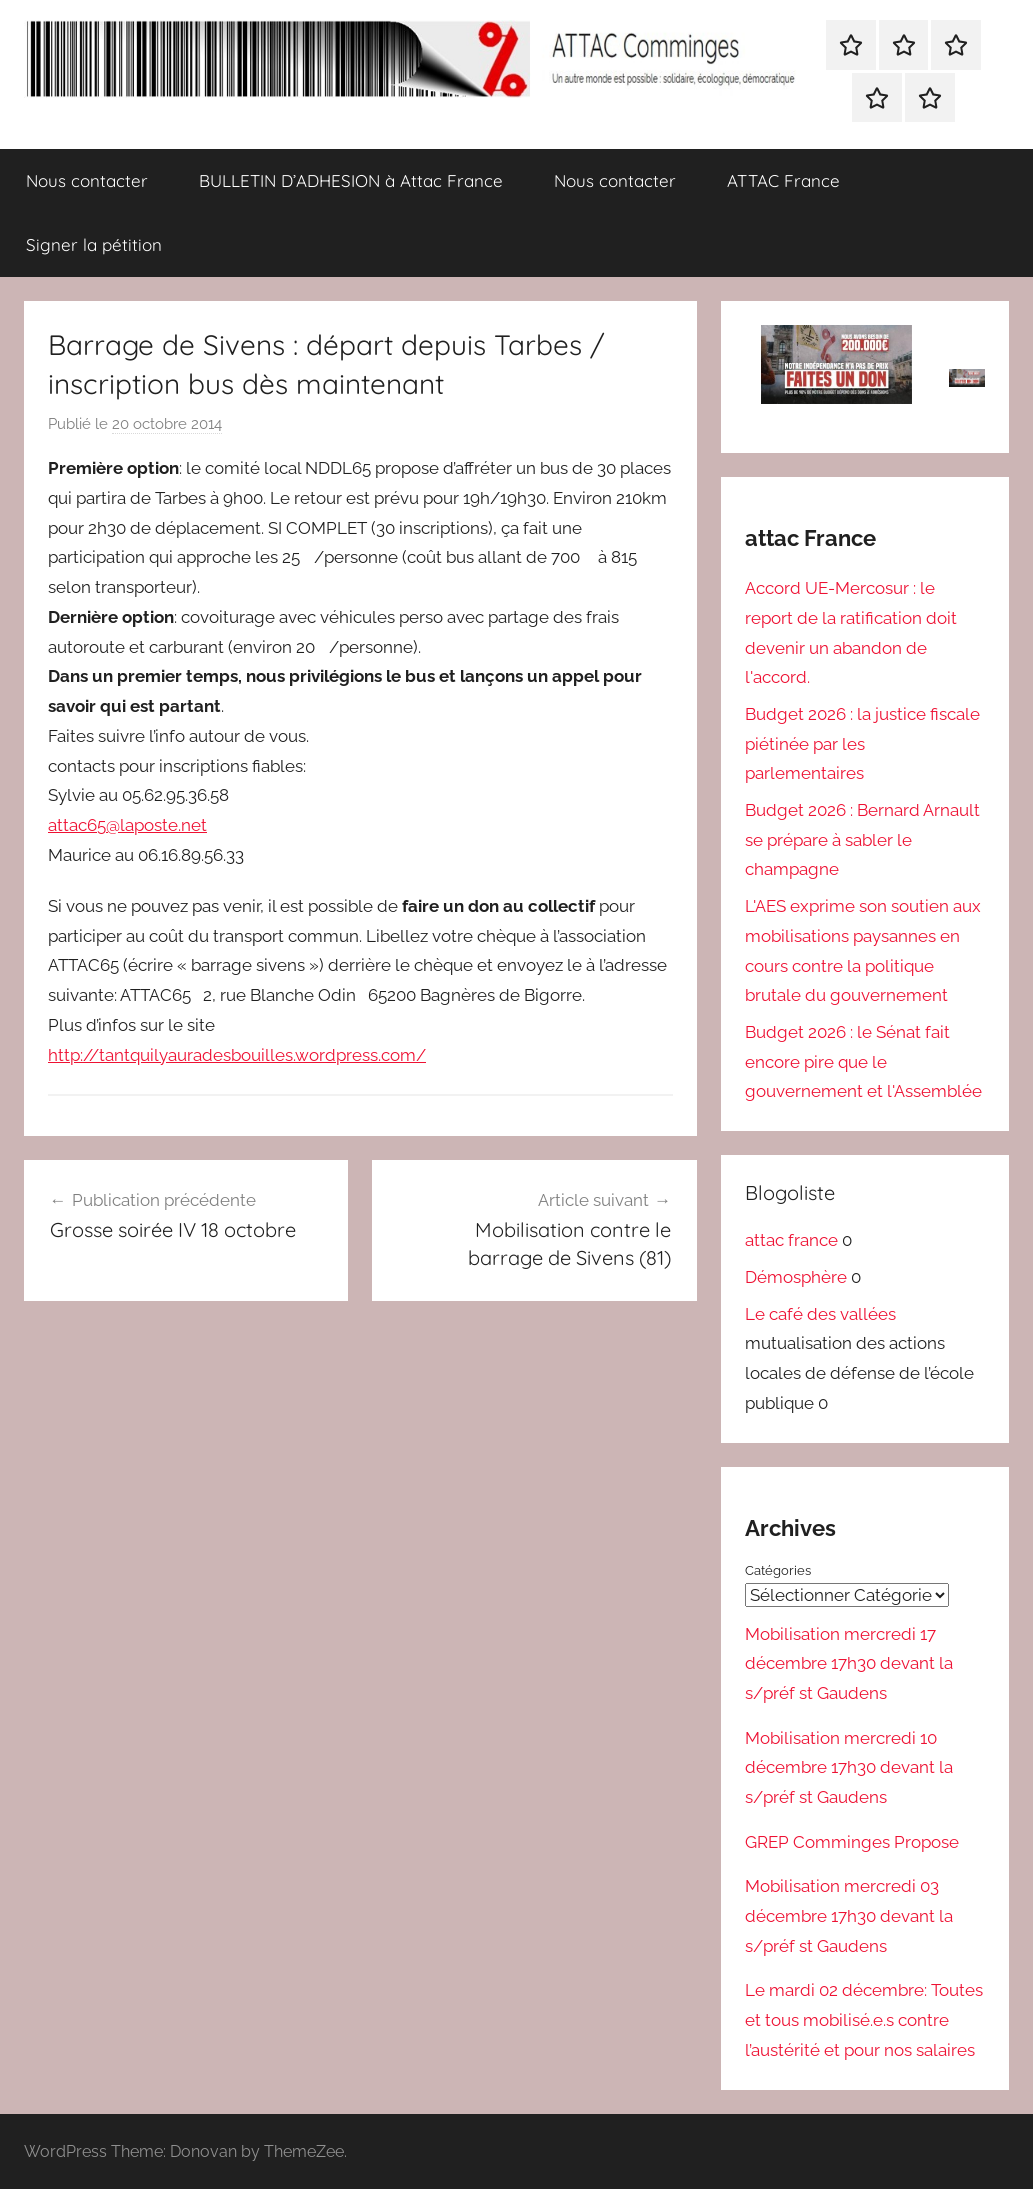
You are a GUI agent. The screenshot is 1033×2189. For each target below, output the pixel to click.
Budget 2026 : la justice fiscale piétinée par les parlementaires (862, 744)
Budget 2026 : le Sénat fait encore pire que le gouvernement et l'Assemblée (863, 1062)
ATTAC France (783, 180)
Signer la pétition (94, 244)
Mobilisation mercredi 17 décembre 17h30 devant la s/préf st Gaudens (849, 1663)
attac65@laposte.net (127, 825)
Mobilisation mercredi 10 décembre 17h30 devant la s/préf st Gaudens (849, 1767)
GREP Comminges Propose (852, 1841)
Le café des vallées (820, 1314)
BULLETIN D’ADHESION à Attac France (351, 180)
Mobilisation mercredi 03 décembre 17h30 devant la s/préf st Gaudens (849, 1916)
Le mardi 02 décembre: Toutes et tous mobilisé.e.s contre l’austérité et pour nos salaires (864, 2020)
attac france (791, 1240)
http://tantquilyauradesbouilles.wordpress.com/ (237, 1055)
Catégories (778, 1570)
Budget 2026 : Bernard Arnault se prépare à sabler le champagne (862, 840)
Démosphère (796, 1277)
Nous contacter (87, 180)
